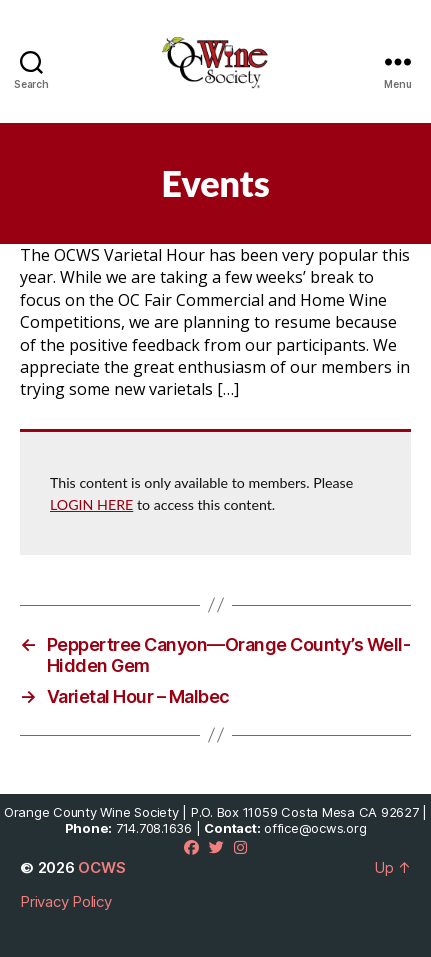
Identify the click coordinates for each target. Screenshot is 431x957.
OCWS (101, 867)
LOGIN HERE (91, 504)
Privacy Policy (66, 901)
